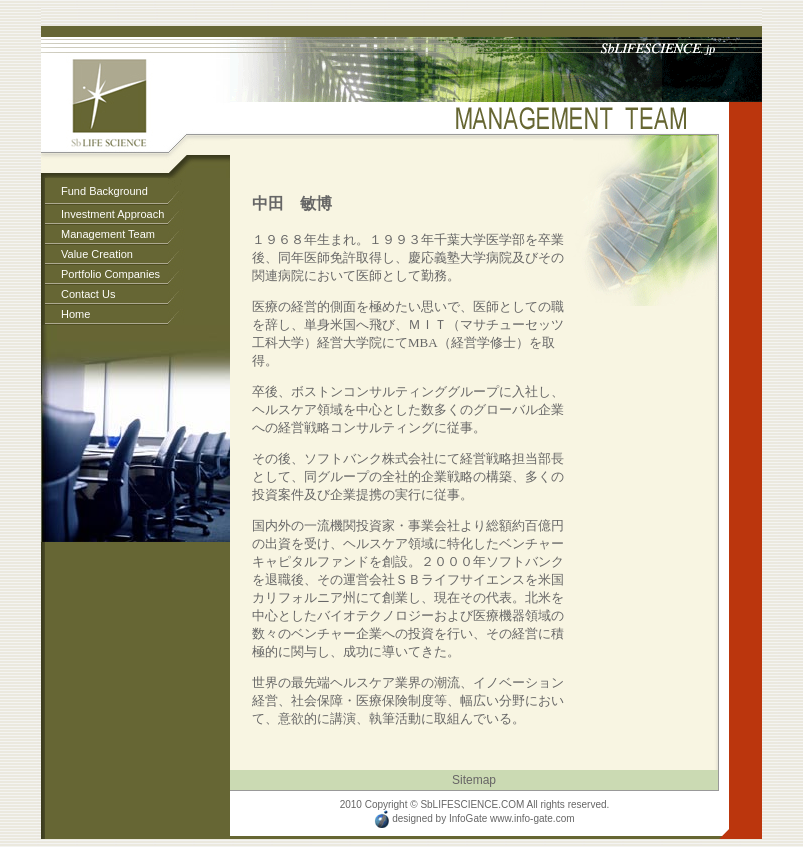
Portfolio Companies (110, 274)
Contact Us (88, 294)
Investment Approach (112, 214)
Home (75, 314)
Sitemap (474, 780)
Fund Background (104, 191)
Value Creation (97, 254)
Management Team (108, 234)
